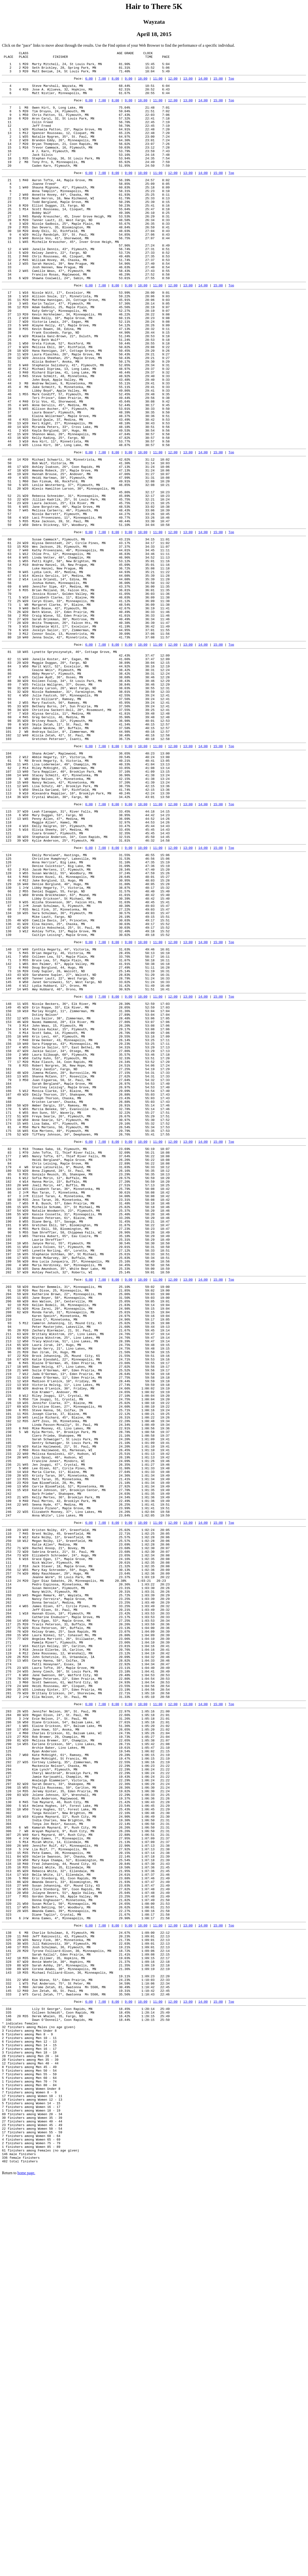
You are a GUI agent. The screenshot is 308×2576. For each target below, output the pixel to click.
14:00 (203, 83)
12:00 (173, 83)
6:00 (89, 83)
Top (231, 83)
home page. (26, 2570)
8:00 (115, 83)
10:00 (142, 83)
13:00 (188, 83)
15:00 (218, 83)
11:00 (158, 83)
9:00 (128, 83)
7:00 (102, 83)
